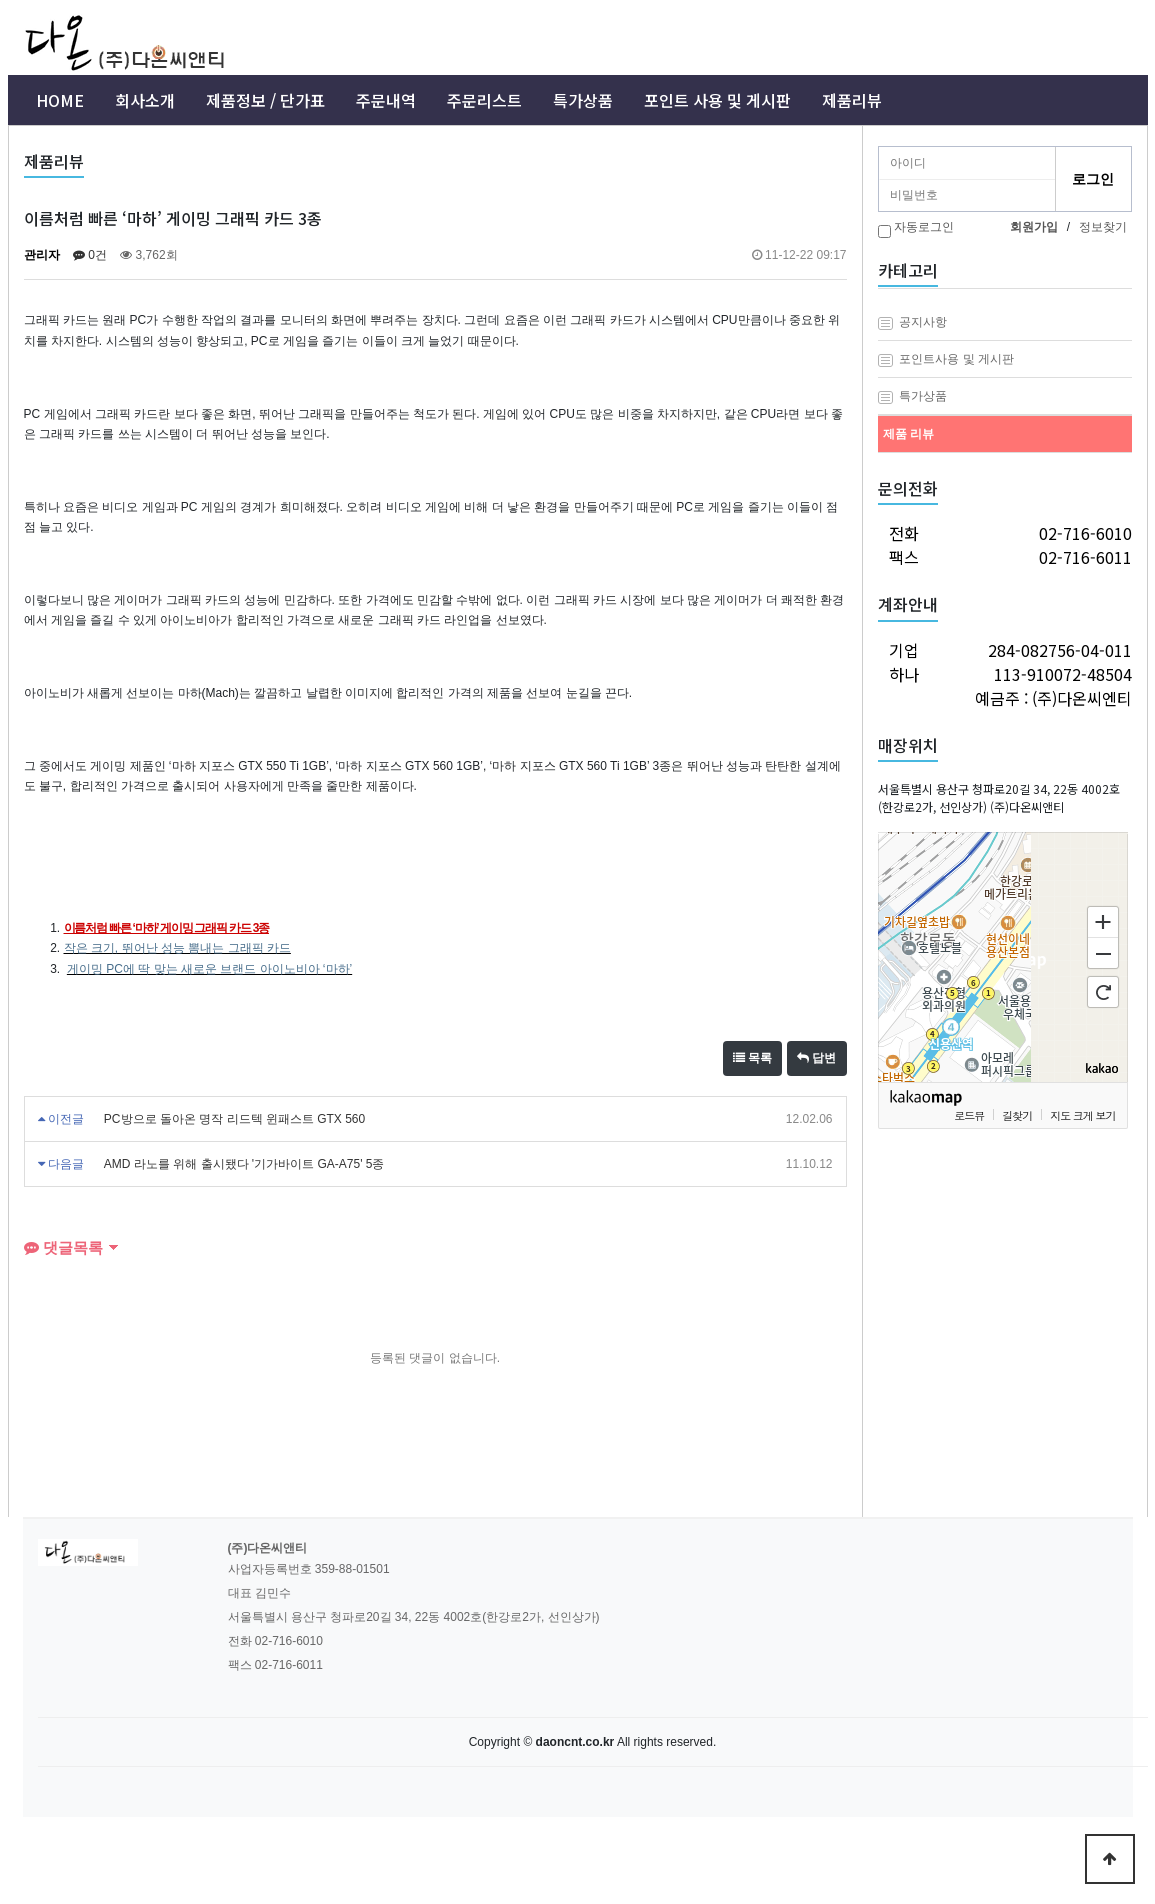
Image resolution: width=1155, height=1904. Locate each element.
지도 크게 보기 (1082, 1115)
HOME (60, 100)
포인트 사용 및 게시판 (717, 100)
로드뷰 (969, 1115)
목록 (752, 1058)
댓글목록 (63, 1247)
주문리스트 (484, 100)
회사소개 (145, 100)
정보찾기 (1103, 227)
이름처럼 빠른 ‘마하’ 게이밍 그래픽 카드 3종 (166, 928)
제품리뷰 (852, 100)
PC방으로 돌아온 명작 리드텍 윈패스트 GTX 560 (234, 1119)
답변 (816, 1058)
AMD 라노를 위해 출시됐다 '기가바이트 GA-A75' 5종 (244, 1164)
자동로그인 (924, 227)
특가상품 (583, 100)
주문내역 (386, 100)
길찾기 (1017, 1115)
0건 (90, 255)
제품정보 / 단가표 (265, 100)
